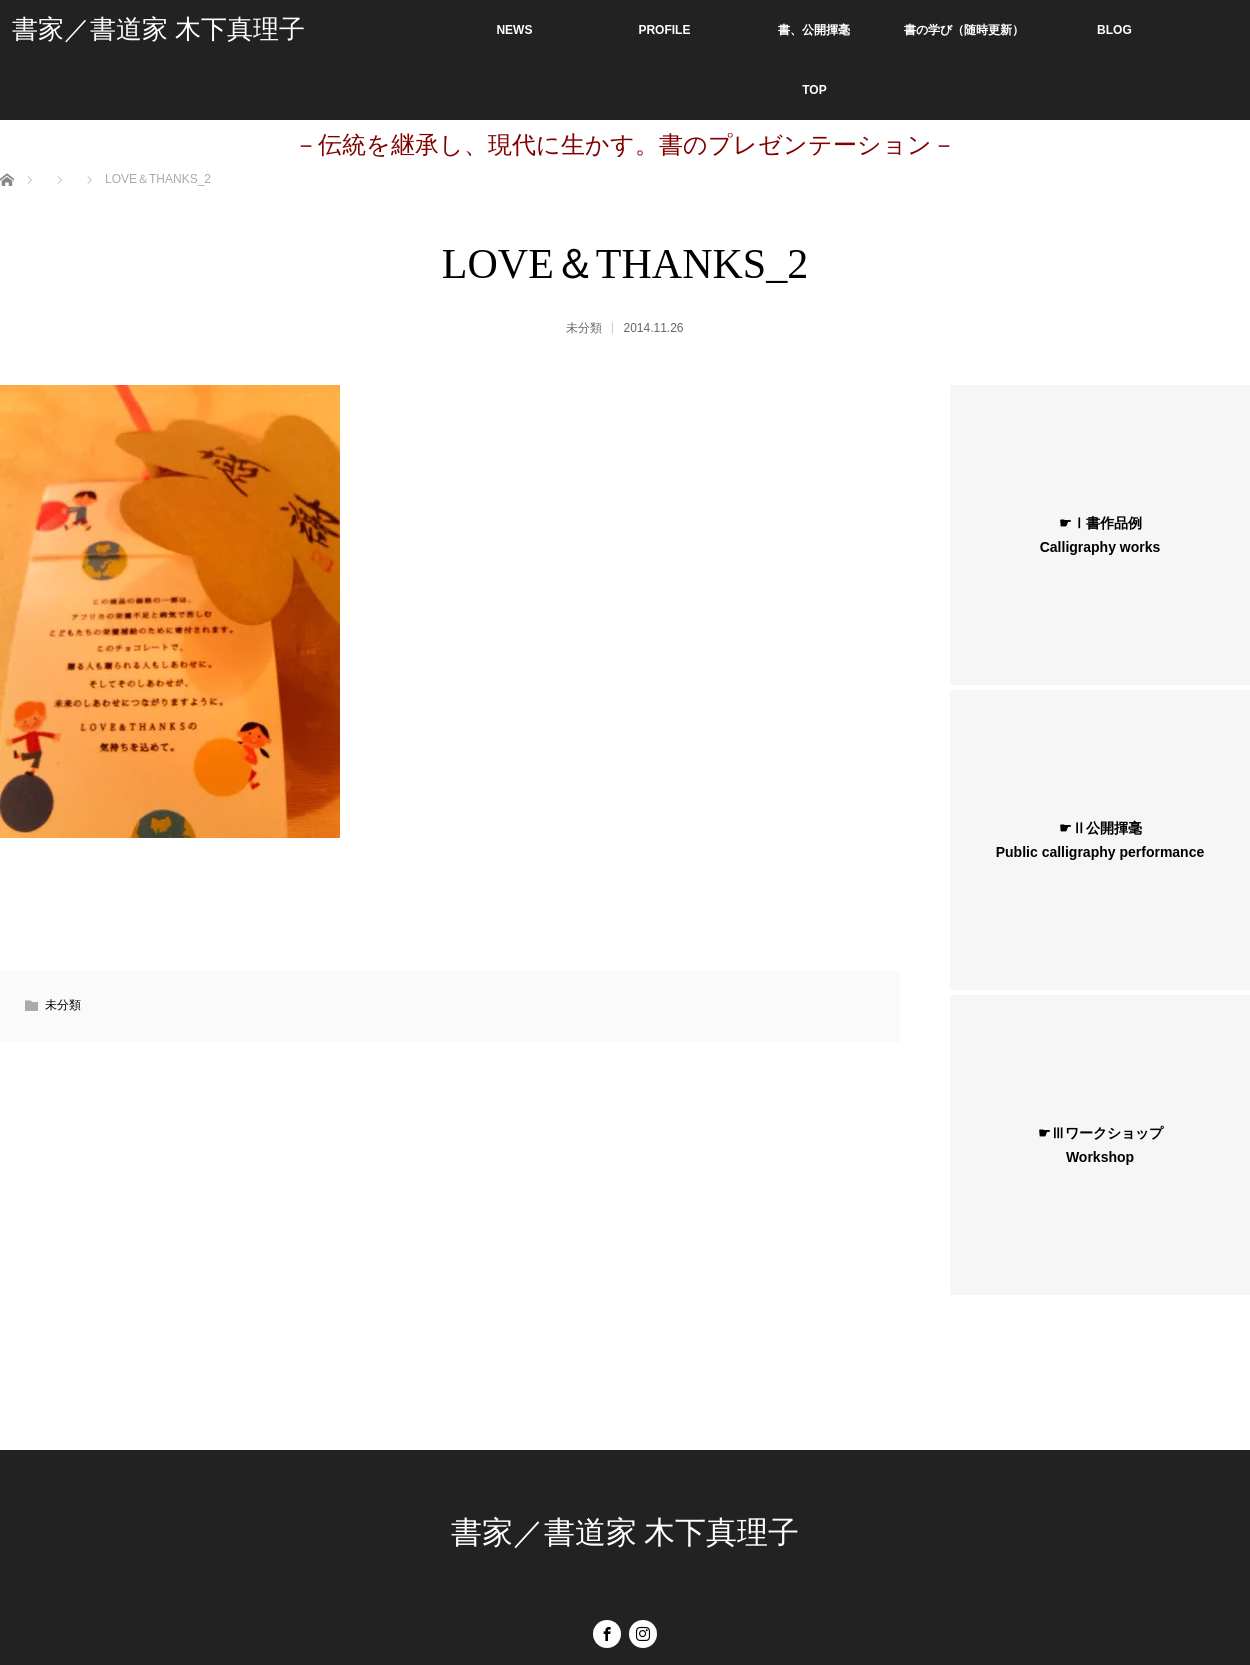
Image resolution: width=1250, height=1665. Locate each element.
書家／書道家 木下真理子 (158, 29)
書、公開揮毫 (814, 30)
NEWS (514, 30)
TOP (814, 90)
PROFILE (664, 30)
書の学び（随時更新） (964, 30)
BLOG (1114, 30)
